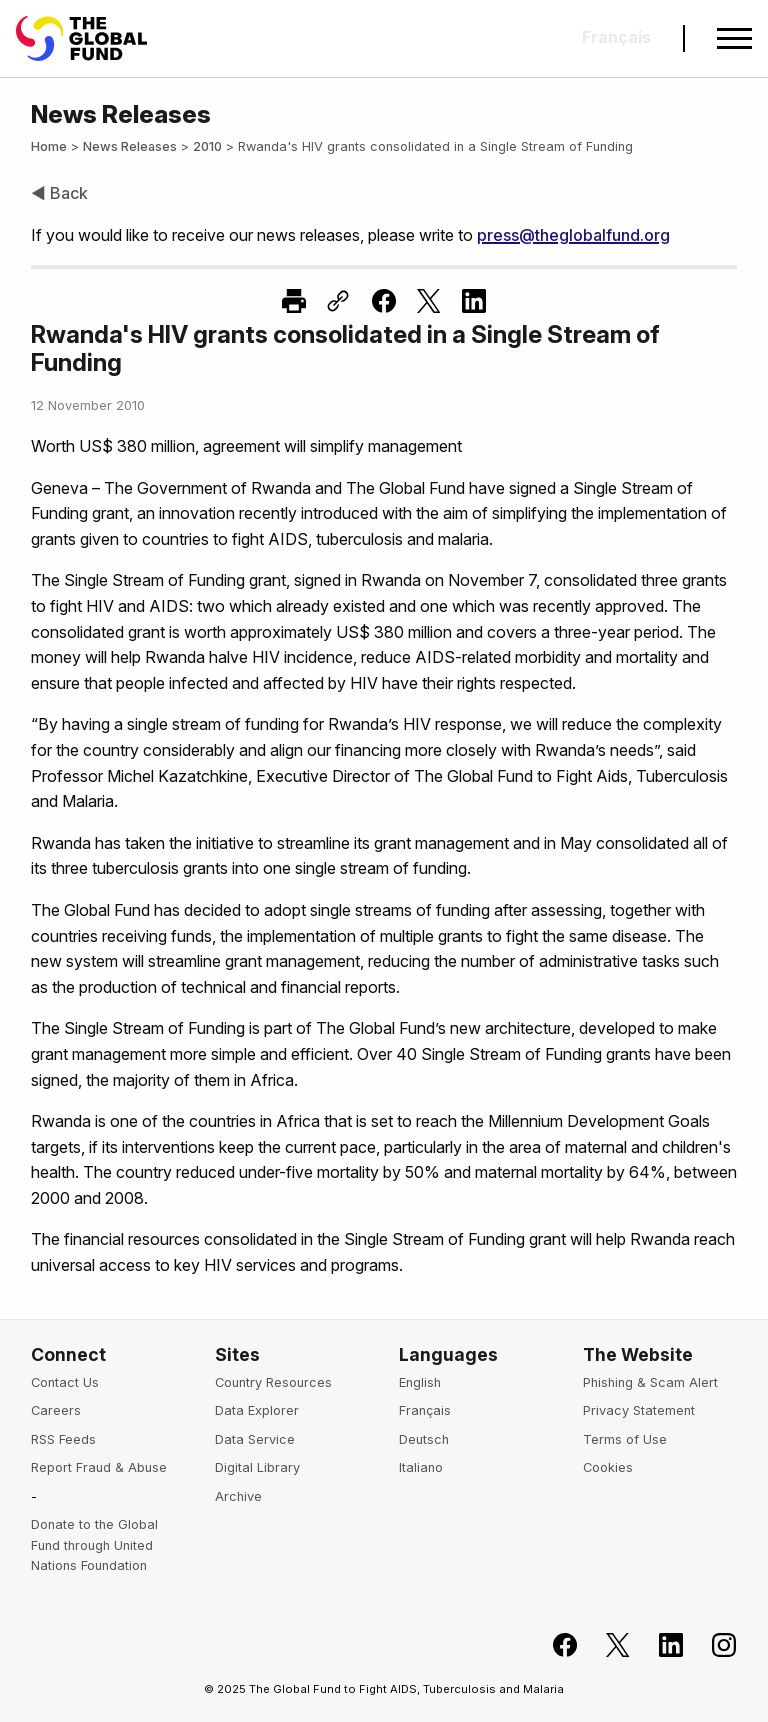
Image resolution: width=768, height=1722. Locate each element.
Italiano (421, 1467)
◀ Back (59, 193)
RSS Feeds (63, 1439)
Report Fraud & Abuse (99, 1467)
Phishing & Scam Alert (650, 1382)
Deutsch (424, 1439)
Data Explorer (257, 1410)
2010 (207, 146)
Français (425, 1410)
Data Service (255, 1439)
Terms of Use (625, 1439)
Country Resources (273, 1382)
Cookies (608, 1467)
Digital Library (257, 1467)
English (420, 1382)
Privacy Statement (639, 1410)
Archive (238, 1496)
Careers (56, 1410)
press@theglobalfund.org (573, 235)
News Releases (130, 146)
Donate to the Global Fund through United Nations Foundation (94, 1545)
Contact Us (65, 1382)
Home (49, 146)
